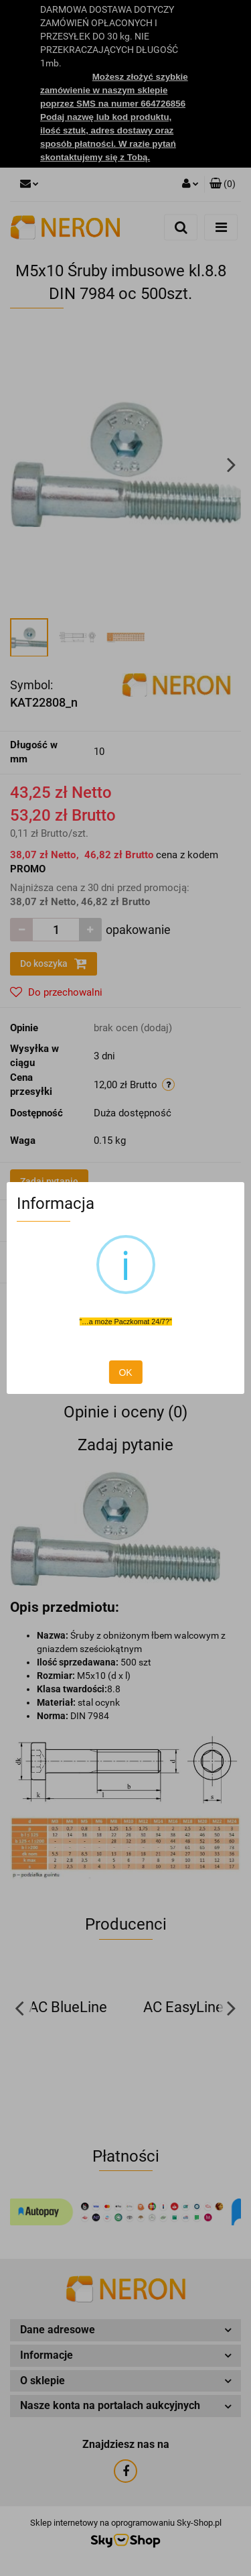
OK (125, 1372)
